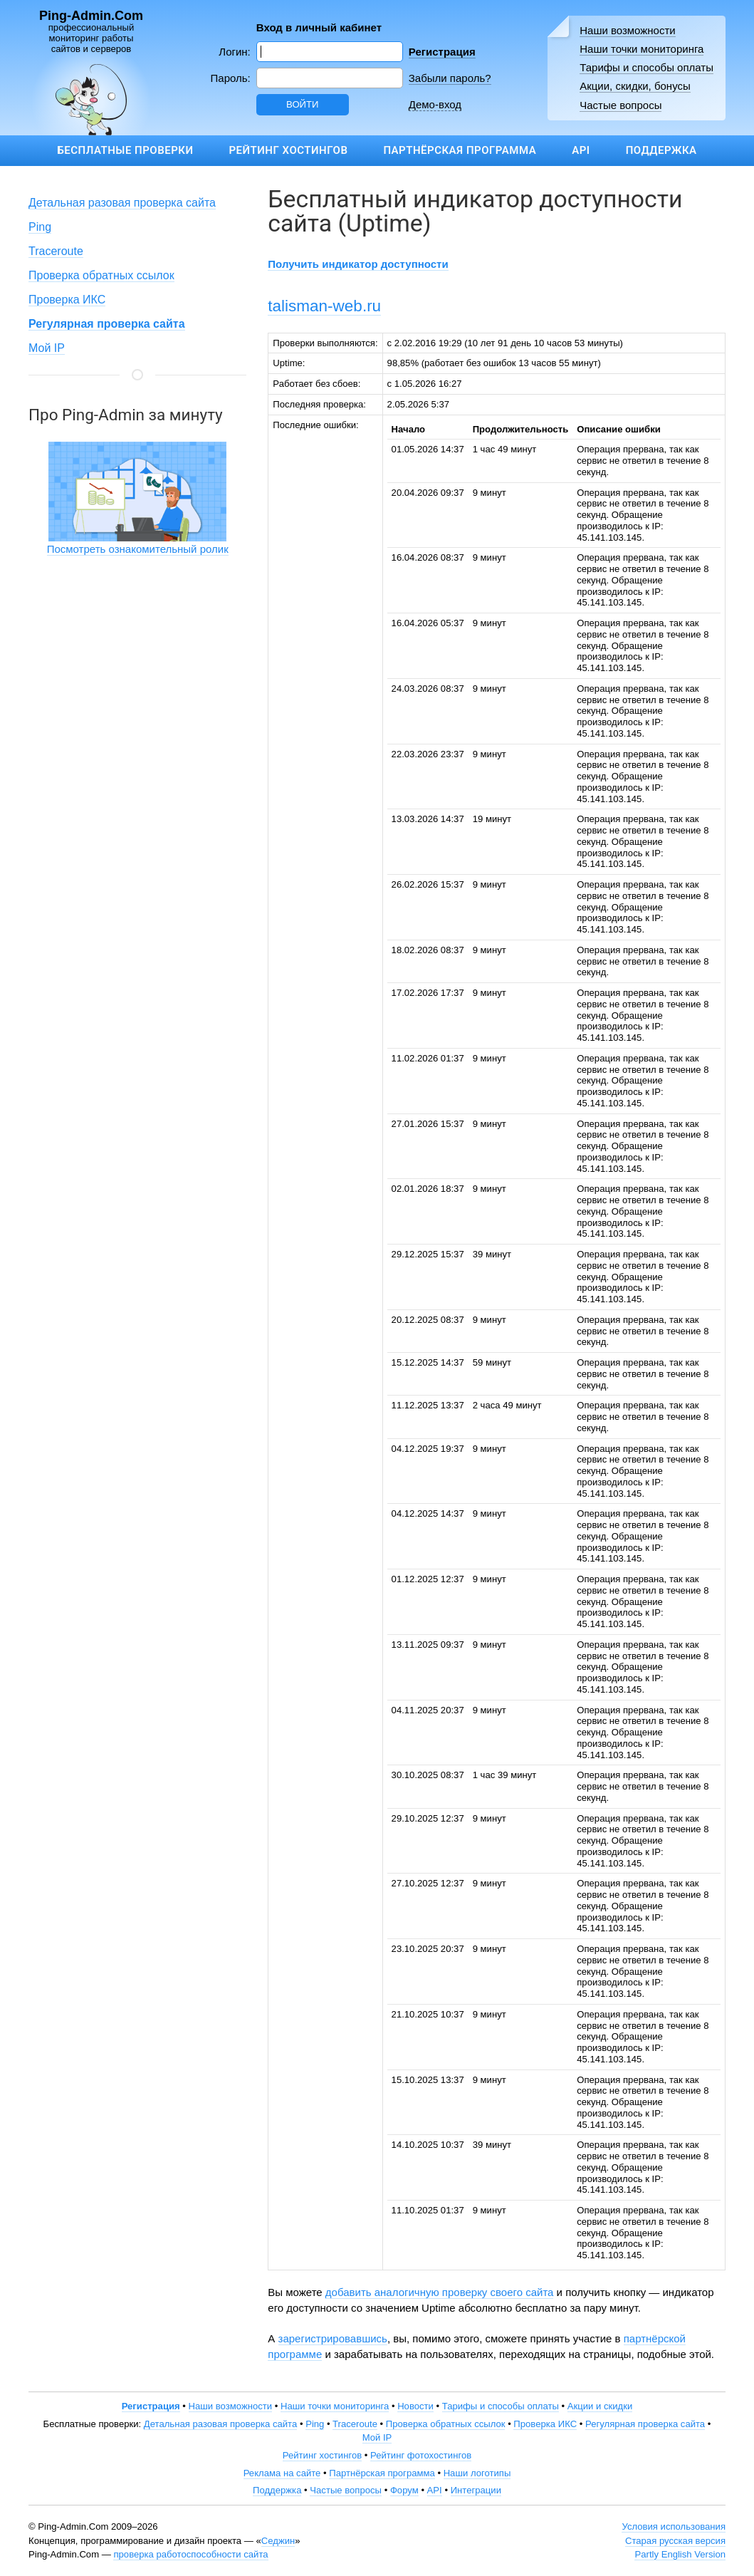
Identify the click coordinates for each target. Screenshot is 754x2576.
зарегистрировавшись (332, 2338)
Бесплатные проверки (125, 150)
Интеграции (476, 2490)
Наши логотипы (477, 2473)
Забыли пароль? (450, 78)
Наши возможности (628, 30)
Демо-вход (435, 104)
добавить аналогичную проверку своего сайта (439, 2292)
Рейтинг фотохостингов (420, 2455)
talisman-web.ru (324, 306)
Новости (415, 2406)
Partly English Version (680, 2554)
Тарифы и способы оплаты (646, 67)
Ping (39, 227)
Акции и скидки (600, 2406)
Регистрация (442, 52)
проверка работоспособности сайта (190, 2554)
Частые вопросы (620, 105)
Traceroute (55, 251)
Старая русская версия (675, 2540)
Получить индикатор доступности (358, 264)
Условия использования (674, 2526)
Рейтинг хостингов (288, 150)
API (581, 150)
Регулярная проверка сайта (645, 2424)
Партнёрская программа (459, 150)
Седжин (278, 2540)
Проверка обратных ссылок (101, 275)
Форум (404, 2490)
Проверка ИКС (66, 300)
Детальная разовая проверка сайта (122, 203)
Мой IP (46, 348)
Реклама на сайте (282, 2473)
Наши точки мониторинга (641, 49)
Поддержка (661, 150)
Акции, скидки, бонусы (635, 86)
